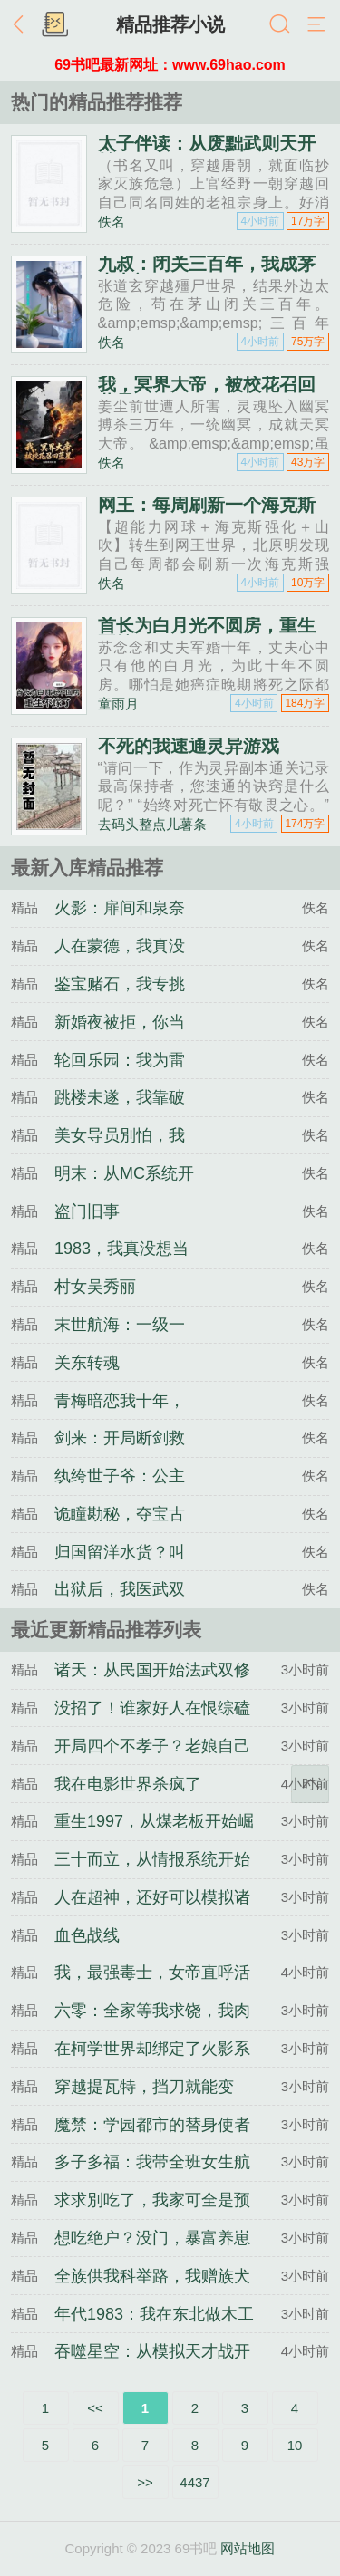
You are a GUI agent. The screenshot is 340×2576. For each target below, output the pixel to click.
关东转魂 (87, 1363)
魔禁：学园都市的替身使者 (152, 2125)
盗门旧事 (87, 1211)
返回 (22, 25)
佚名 (111, 221)
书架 (54, 25)
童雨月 (118, 703)
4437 (194, 2482)
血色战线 (87, 1935)
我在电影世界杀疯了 (127, 1784)
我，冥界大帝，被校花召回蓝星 (207, 393)
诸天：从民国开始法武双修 (152, 1670)
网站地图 (247, 2548)
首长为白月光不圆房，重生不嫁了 (207, 634)
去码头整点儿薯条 (152, 824)
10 (295, 2445)
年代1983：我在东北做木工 (154, 2314)
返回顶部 (310, 1784)
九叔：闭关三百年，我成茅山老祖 (207, 273)
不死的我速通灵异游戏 (188, 746)
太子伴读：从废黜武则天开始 (207, 152)
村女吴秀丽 (95, 1287)
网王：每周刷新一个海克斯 (207, 505)
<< (95, 2408)
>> (145, 2482)
